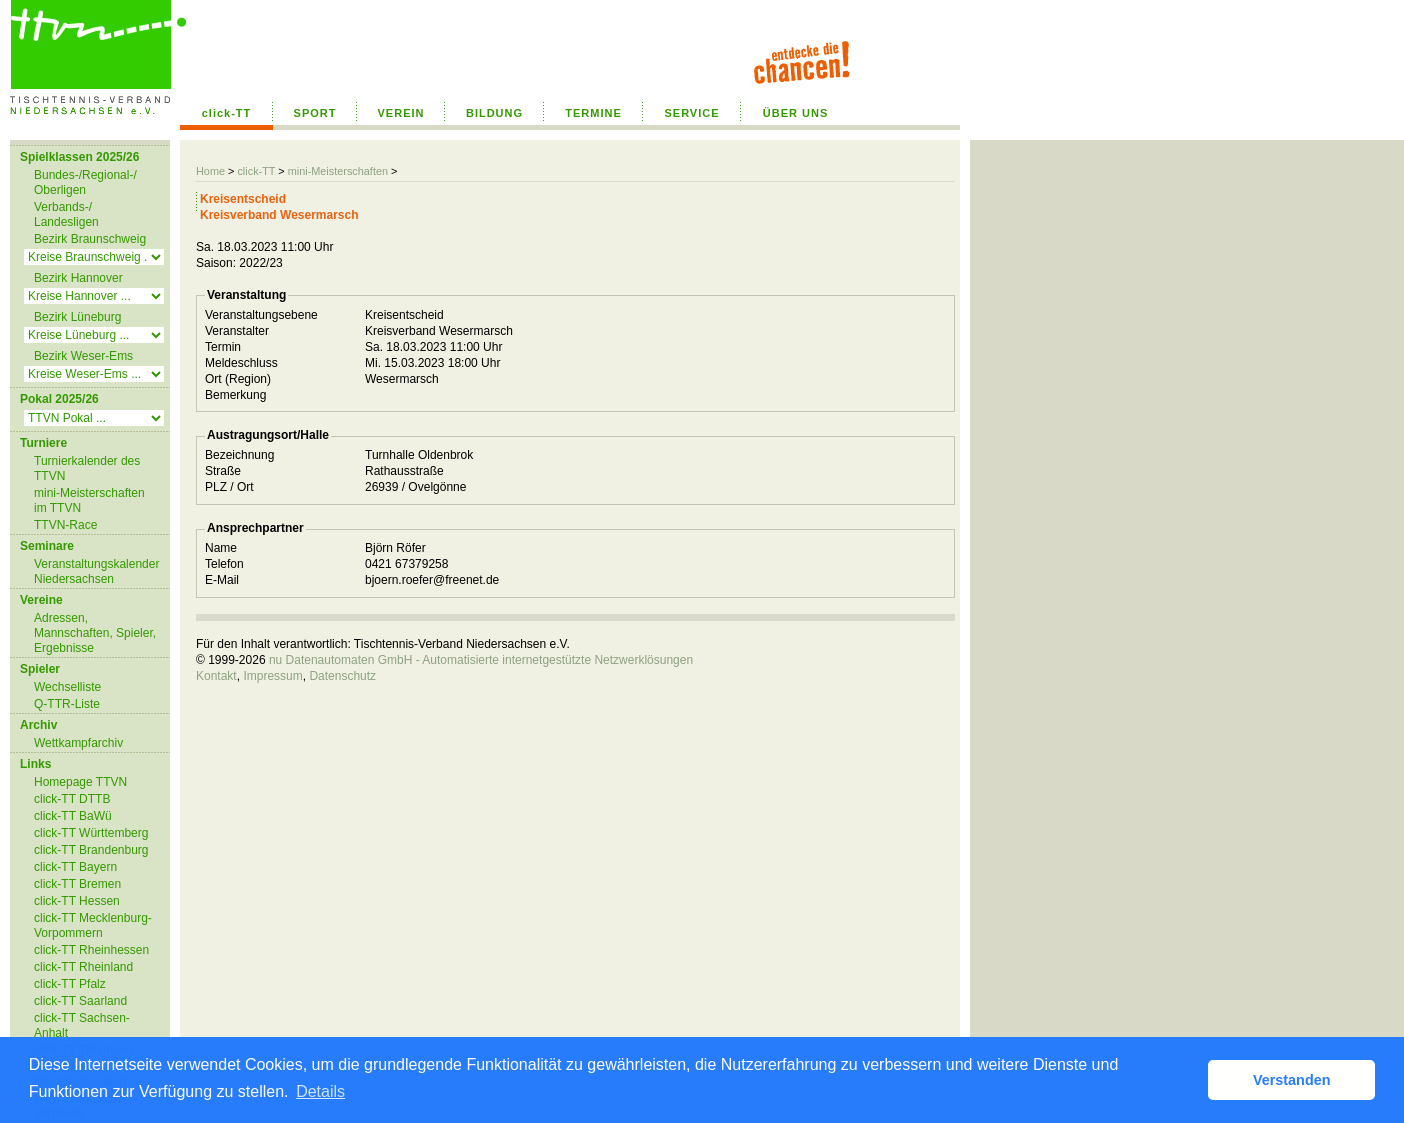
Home (210, 171)
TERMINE (593, 113)
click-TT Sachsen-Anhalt (82, 1025)
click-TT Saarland (80, 1001)
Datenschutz (342, 676)
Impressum (272, 676)
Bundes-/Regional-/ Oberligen (85, 182)
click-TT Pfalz (70, 984)
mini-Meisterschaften (338, 171)
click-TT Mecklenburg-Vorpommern (93, 925)
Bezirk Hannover (78, 278)
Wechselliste (67, 687)
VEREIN (401, 113)
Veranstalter (237, 331)
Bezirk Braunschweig (90, 239)
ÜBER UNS (795, 113)
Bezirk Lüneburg (77, 317)
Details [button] (320, 1091)
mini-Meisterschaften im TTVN (89, 500)
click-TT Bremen (77, 884)
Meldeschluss (241, 363)
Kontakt (216, 676)
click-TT (227, 113)
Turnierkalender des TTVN (87, 468)
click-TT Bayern (75, 867)
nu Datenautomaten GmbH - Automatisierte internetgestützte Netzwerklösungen (481, 660)
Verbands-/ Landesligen (66, 214)
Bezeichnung (239, 455)
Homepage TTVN (80, 782)
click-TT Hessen (77, 901)
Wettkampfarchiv (78, 743)
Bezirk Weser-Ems (83, 356)
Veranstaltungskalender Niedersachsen (96, 571)
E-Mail (222, 580)
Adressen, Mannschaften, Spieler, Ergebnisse (95, 633)
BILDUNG (494, 113)
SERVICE (691, 113)
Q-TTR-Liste (67, 704)
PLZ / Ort (229, 487)
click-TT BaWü (73, 816)
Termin (223, 347)
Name (221, 548)
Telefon (224, 564)
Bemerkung (235, 395)
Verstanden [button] (1292, 1080)
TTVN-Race (65, 525)
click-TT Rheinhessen (91, 950)
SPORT (315, 113)
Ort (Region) (238, 379)
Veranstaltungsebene (261, 315)
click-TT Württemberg (91, 833)
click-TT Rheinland (83, 967)
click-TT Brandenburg (91, 850)
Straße (223, 471)
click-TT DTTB (72, 799)
